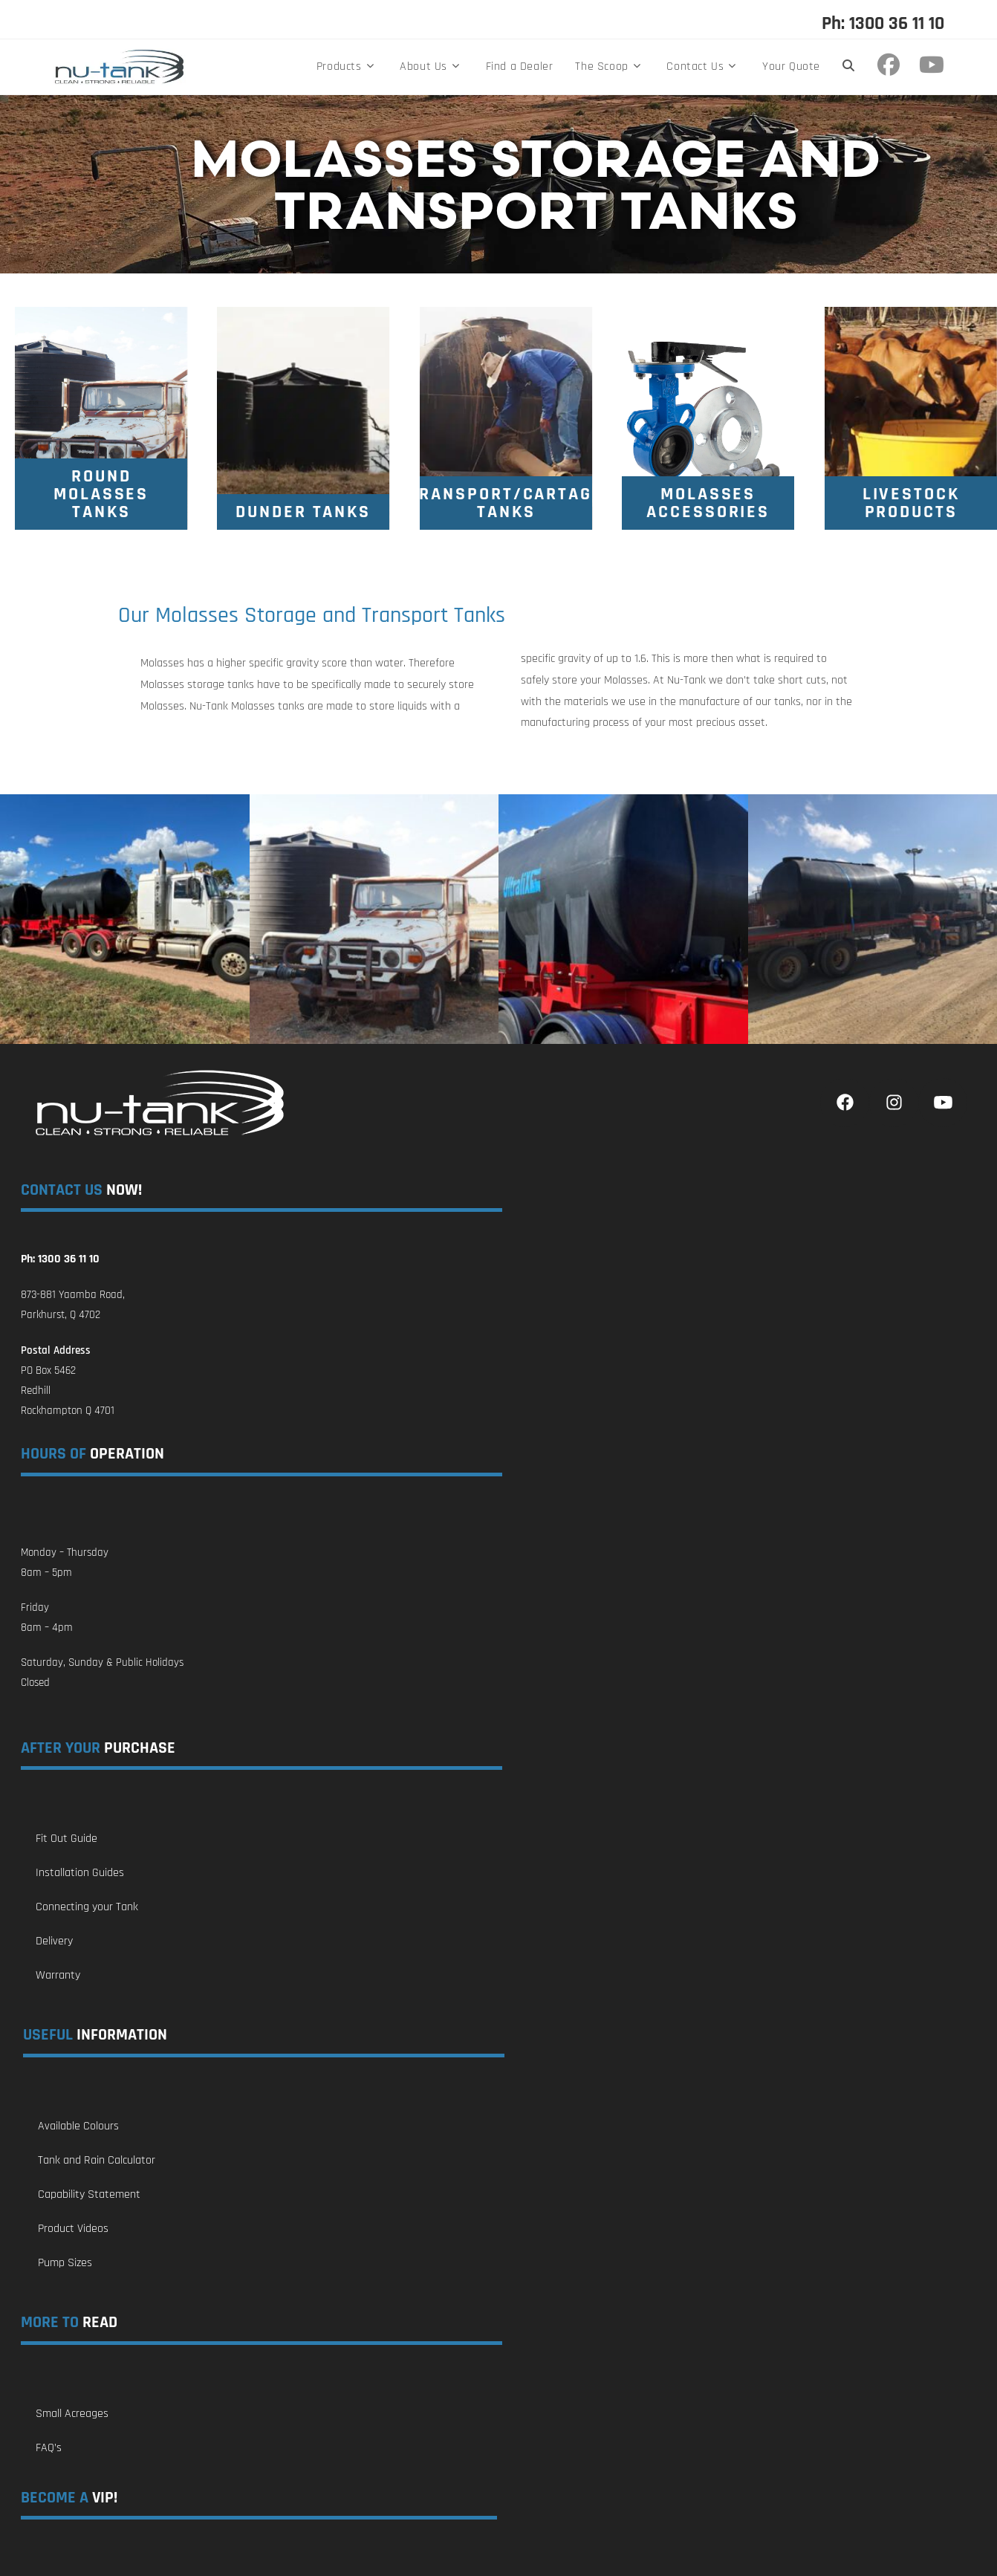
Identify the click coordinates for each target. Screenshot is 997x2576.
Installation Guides (80, 1873)
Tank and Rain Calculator (96, 2160)
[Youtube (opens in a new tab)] (931, 64)
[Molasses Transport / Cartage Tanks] (506, 503)
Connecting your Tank (87, 1907)
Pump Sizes (65, 2263)
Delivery (54, 1941)
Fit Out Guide (66, 1839)
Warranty (58, 1975)
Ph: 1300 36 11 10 (883, 24)
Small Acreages (72, 2414)
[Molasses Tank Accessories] (708, 503)
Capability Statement (89, 2194)
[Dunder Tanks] (303, 512)
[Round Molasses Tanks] (101, 494)
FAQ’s (49, 2448)
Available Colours (78, 2126)
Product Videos (73, 2229)
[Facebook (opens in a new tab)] (892, 64)
